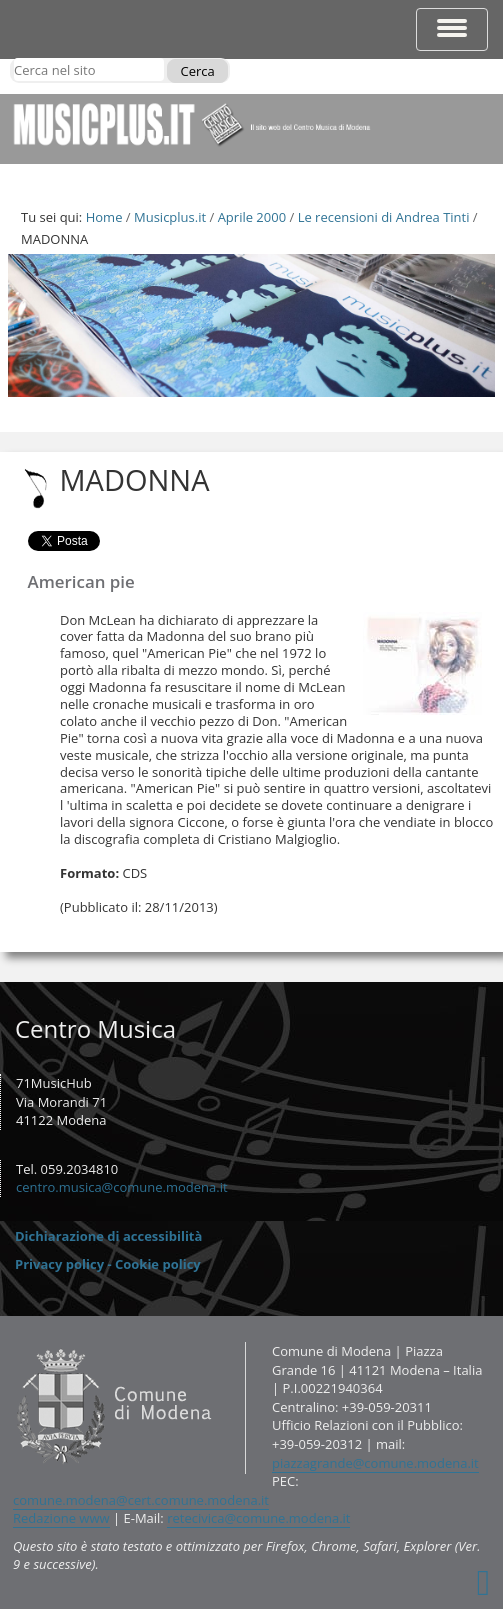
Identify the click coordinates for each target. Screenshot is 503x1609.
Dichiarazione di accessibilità (108, 1236)
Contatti (12, 1341)
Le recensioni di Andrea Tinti (384, 217)
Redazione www (61, 1518)
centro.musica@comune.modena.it (122, 1187)
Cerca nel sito (13, 57)
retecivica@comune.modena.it (258, 1518)
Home (104, 217)
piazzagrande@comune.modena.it (375, 1463)
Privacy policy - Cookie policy (108, 1264)
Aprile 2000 (252, 217)
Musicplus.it (170, 217)
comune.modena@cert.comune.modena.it (141, 1500)
